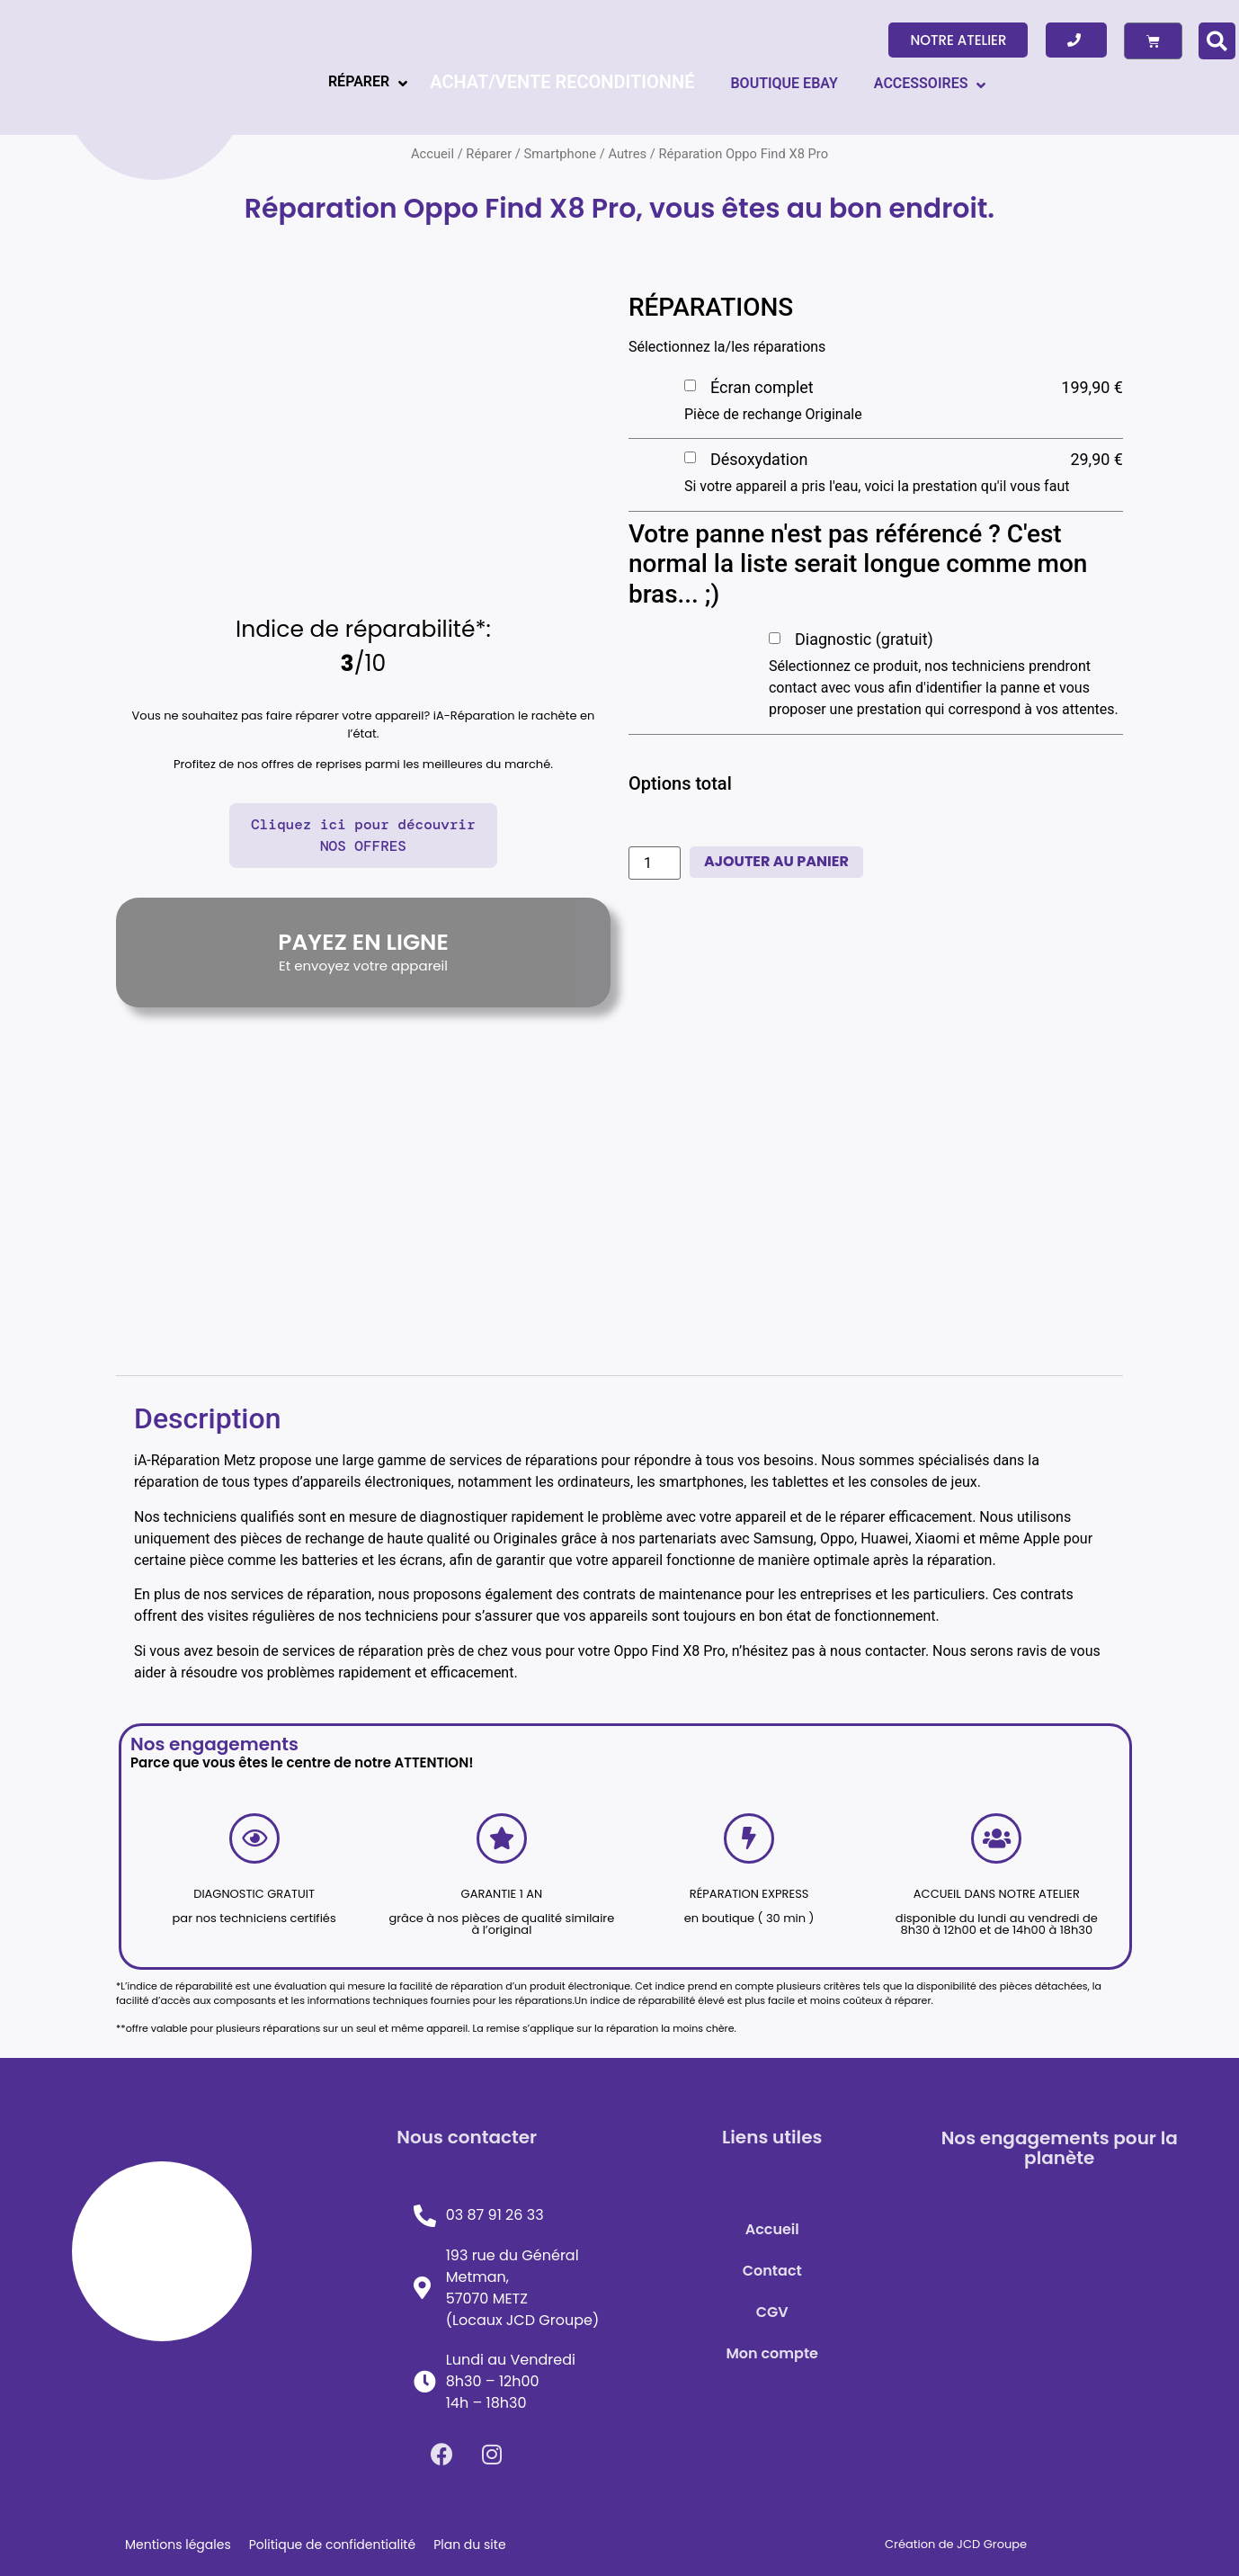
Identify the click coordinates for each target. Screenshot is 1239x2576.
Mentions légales (178, 2545)
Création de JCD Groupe (956, 2544)
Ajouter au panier (776, 861)
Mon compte (772, 2353)
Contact (772, 2270)
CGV (772, 2312)
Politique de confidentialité (332, 2545)
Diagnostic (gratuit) (864, 639)
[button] (958, 40)
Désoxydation (758, 459)
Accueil (772, 2229)
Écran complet (762, 387)
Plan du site (469, 2545)
